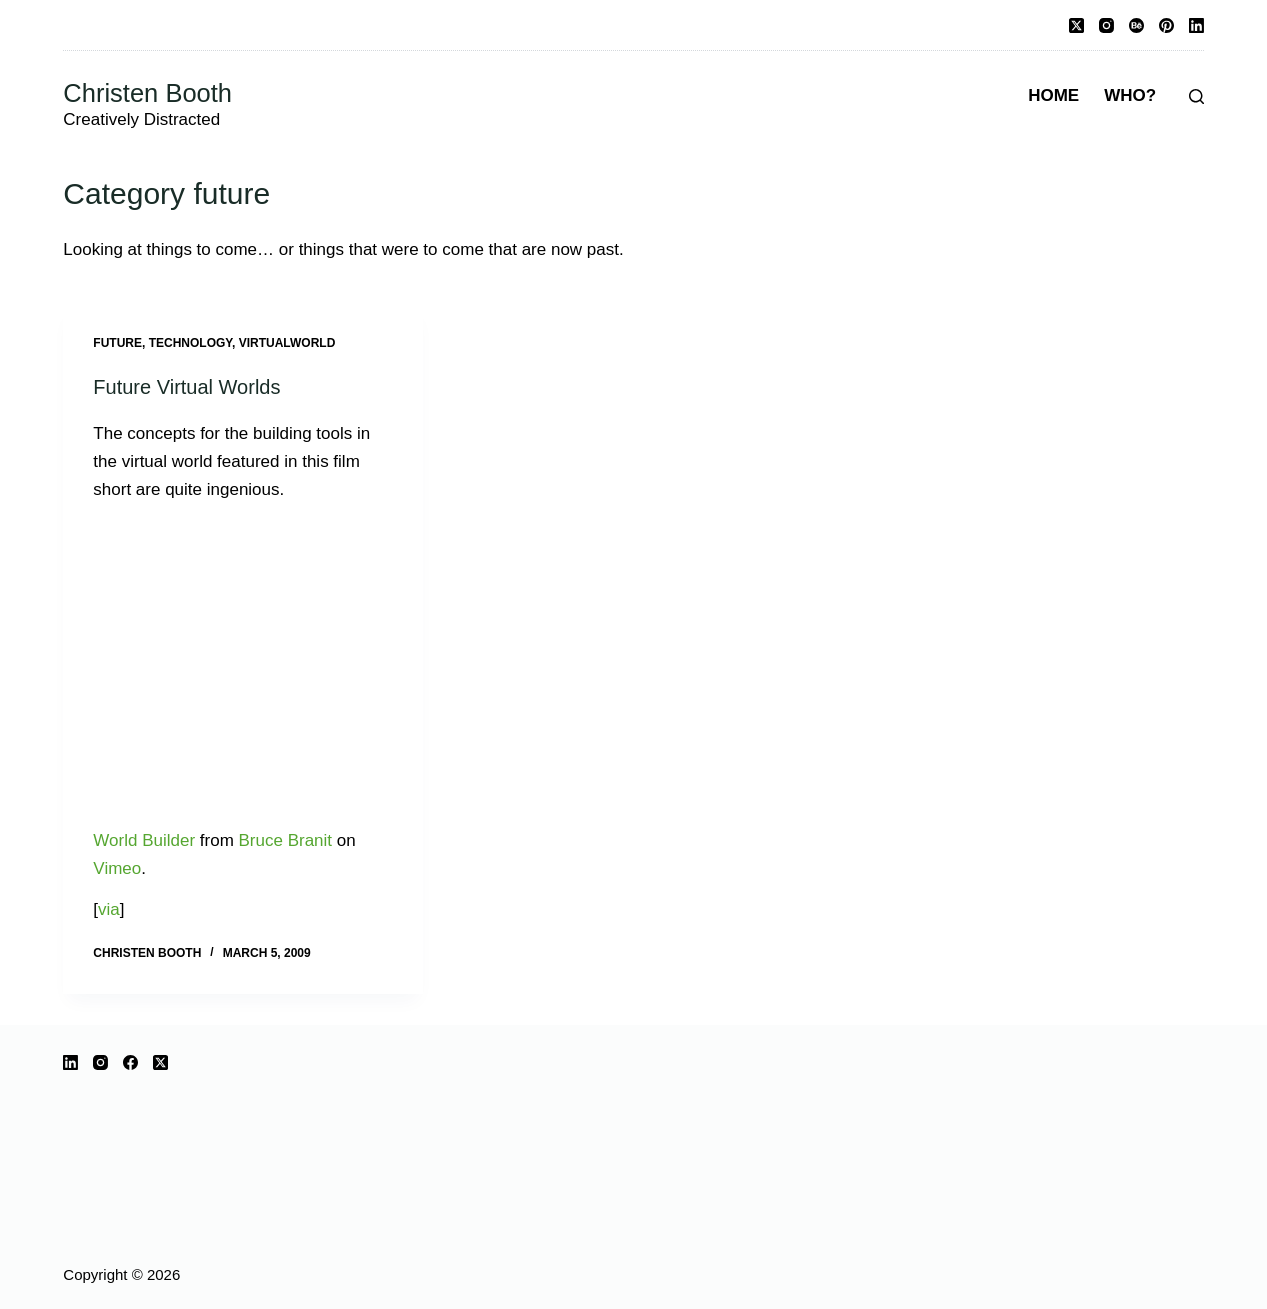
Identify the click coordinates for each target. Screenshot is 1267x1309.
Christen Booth (147, 93)
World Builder (144, 840)
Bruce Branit (286, 840)
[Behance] (1136, 25)
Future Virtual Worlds (186, 387)
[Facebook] (130, 1062)
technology (190, 343)
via (109, 909)
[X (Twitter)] (1076, 25)
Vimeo (117, 868)
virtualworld (287, 343)
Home (1053, 95)
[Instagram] (1106, 25)
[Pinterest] (1166, 25)
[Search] (1196, 96)
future (117, 343)
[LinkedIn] (1196, 25)
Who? (1130, 95)
